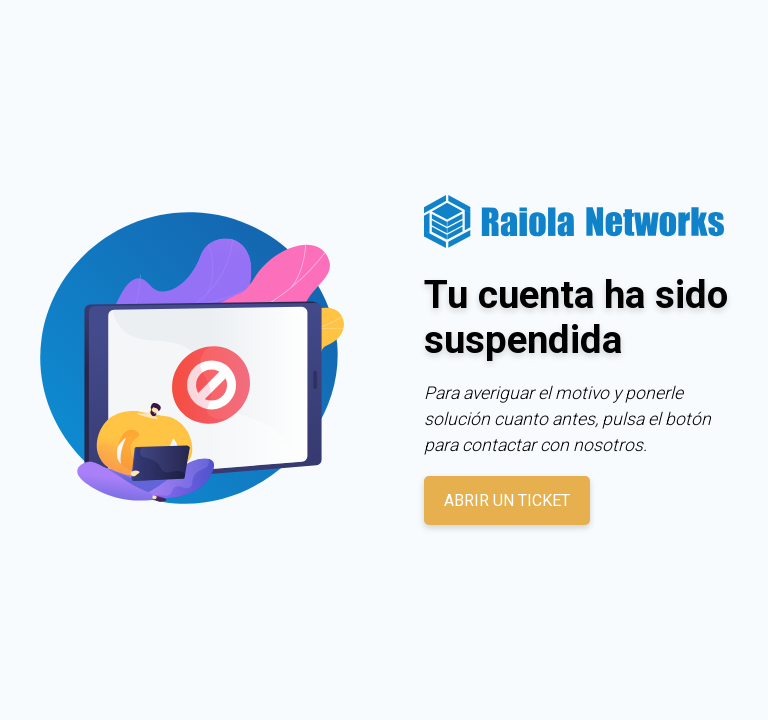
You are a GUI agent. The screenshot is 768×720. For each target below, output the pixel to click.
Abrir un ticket (507, 500)
